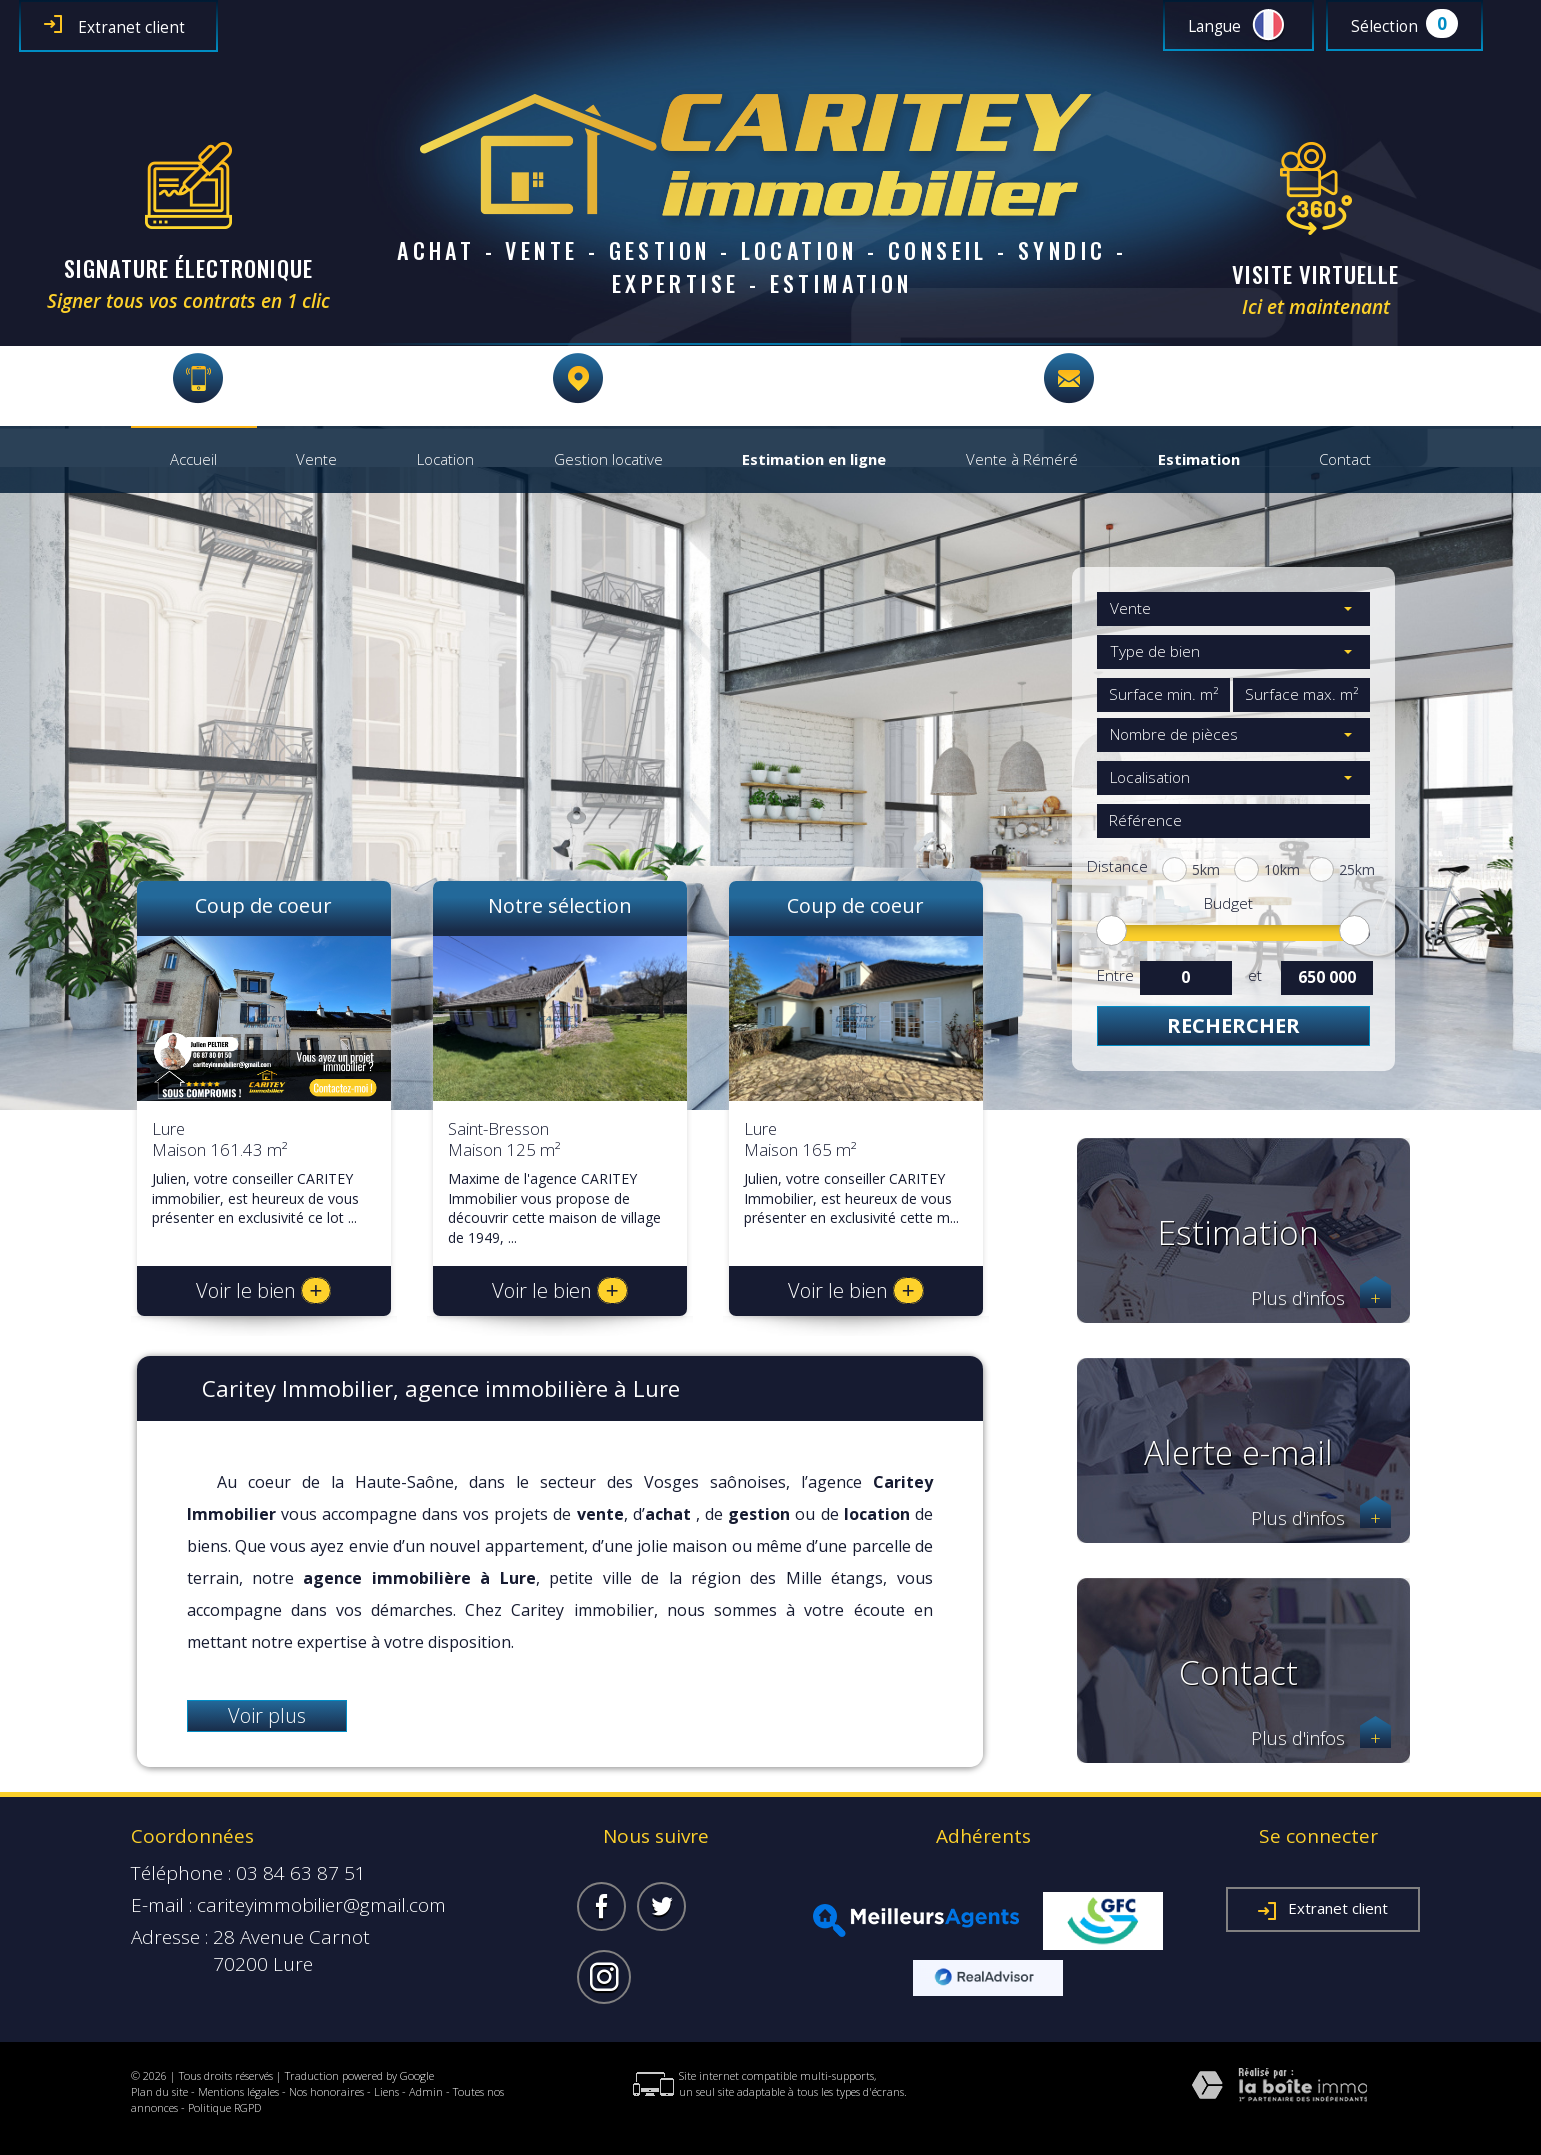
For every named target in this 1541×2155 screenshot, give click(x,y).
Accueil (193, 460)
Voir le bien (264, 1290)
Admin (426, 2091)
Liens (386, 2091)
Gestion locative (608, 460)
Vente (316, 460)
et (1255, 975)
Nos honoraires (326, 2091)
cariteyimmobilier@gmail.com (1237, 378)
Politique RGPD (224, 2107)
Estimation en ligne (814, 460)
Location (445, 460)
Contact (1345, 460)
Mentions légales (238, 2091)
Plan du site (159, 2091)
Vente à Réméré (1022, 460)
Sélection (1384, 26)
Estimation (1199, 460)
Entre (1115, 975)
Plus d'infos (1321, 1298)
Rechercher (1233, 1025)
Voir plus (267, 1715)
